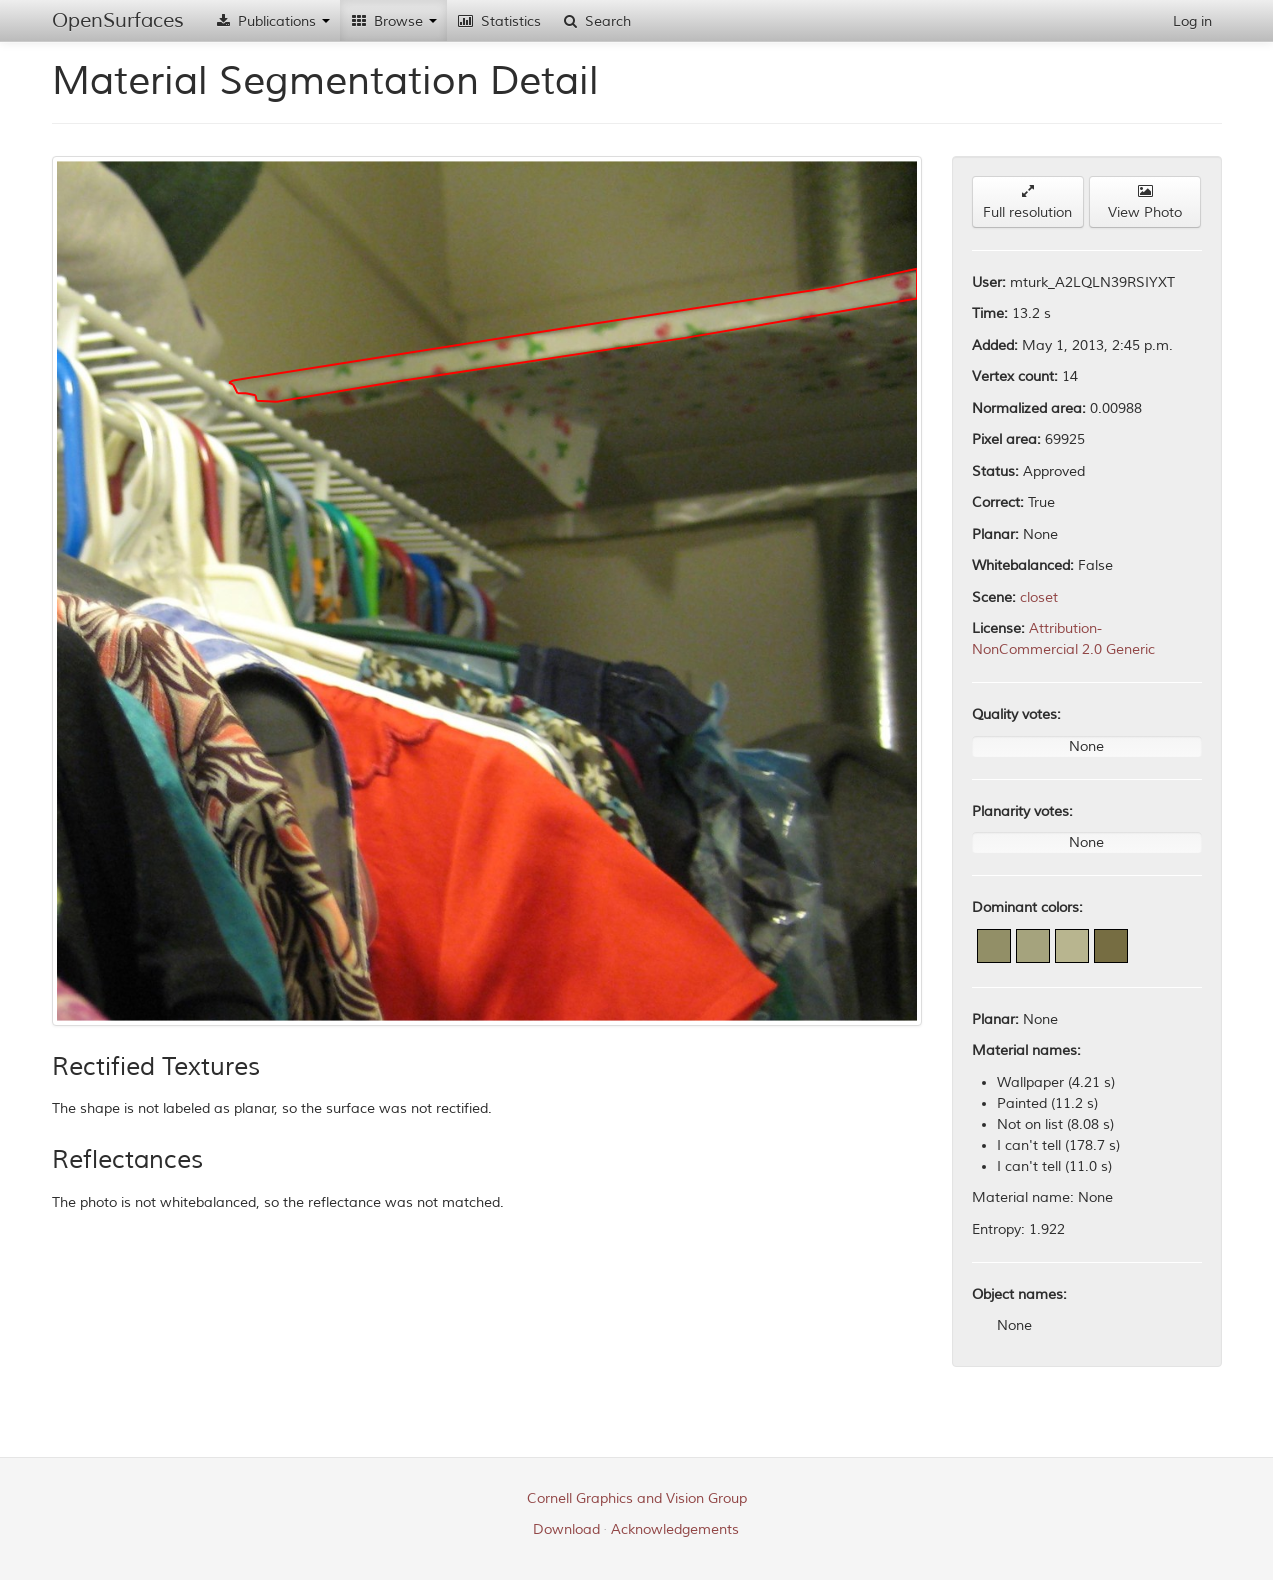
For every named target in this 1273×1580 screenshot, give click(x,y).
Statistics (499, 21)
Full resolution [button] (1027, 202)
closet (1039, 597)
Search (596, 21)
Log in (1192, 21)
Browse (393, 21)
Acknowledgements (675, 1529)
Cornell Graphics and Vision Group (637, 1498)
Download (566, 1529)
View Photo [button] (1145, 202)
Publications (272, 21)
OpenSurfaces (118, 20)
